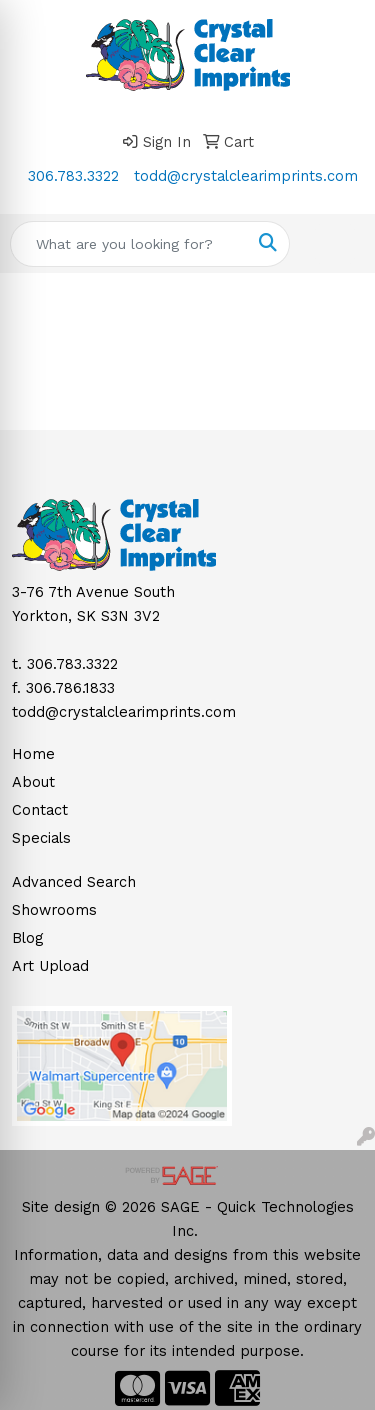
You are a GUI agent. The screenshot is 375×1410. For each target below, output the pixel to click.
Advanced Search (74, 882)
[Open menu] (335, 244)
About (33, 782)
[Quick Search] (129, 244)
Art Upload (50, 966)
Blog (27, 938)
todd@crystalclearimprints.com (246, 176)
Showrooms (54, 910)
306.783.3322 (73, 176)
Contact (40, 810)
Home (33, 754)
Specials (41, 838)
